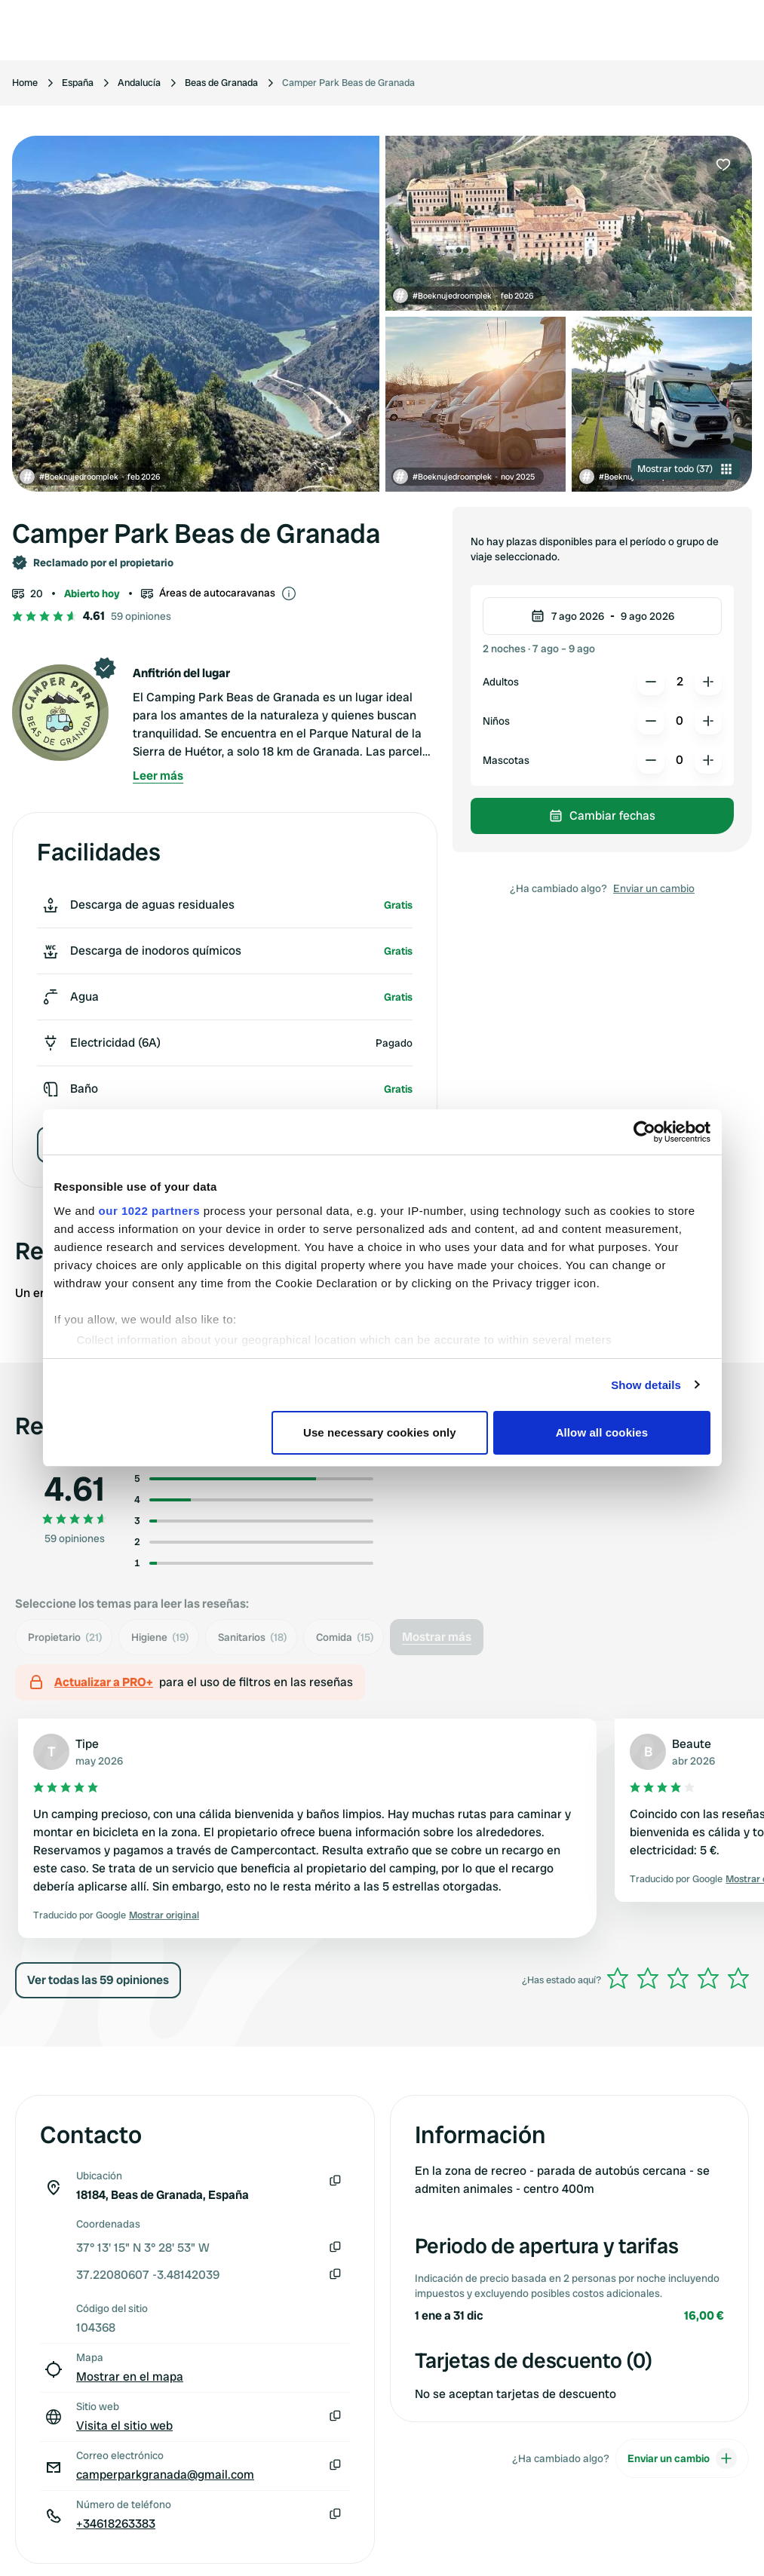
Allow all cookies (602, 1432)
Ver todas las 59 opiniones (98, 1980)
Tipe (87, 1744)
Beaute (691, 1744)
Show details (646, 1384)
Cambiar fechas (601, 815)
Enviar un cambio (654, 888)
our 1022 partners (149, 1210)
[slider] (678, 1978)
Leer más (158, 776)
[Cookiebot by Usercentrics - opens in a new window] (644, 1132)
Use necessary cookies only (379, 1432)
